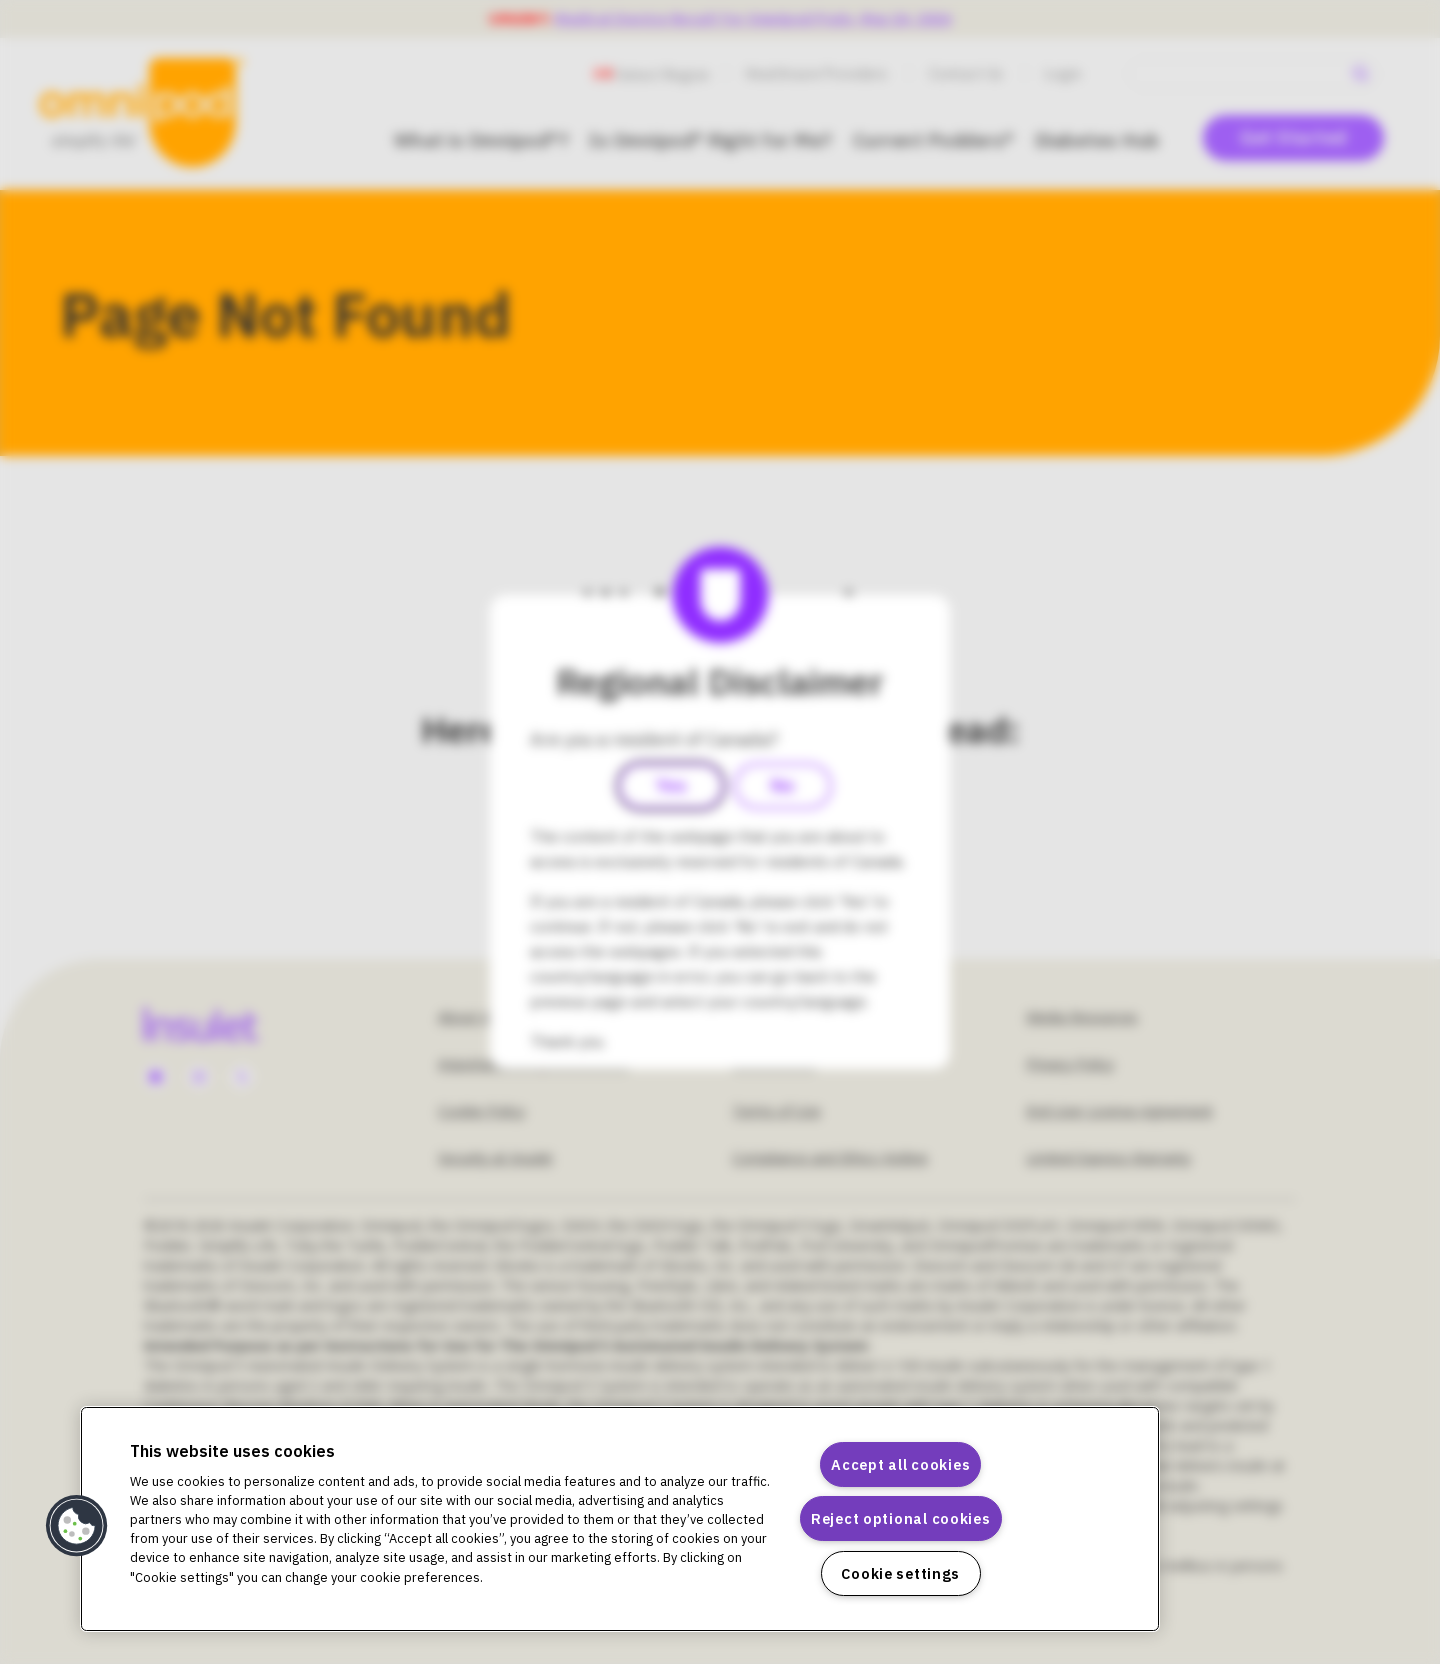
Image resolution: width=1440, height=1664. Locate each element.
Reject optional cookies (901, 1518)
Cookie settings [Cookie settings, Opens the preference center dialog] (900, 1573)
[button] (77, 1526)
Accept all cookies (900, 1464)
